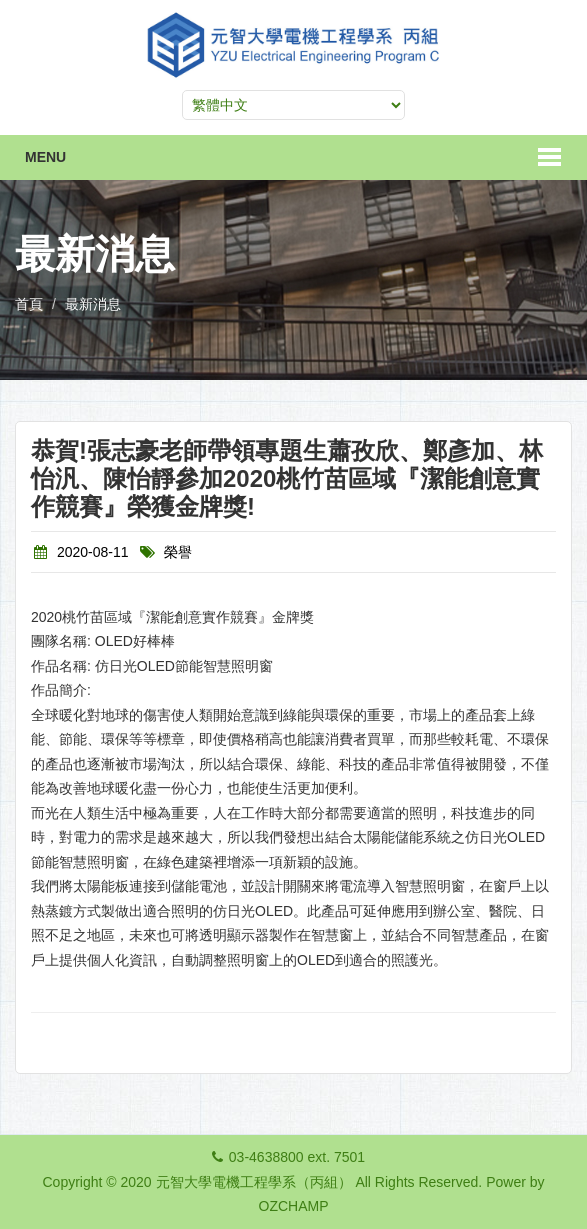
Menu (45, 157)
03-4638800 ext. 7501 (297, 1157)
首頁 (29, 304)
